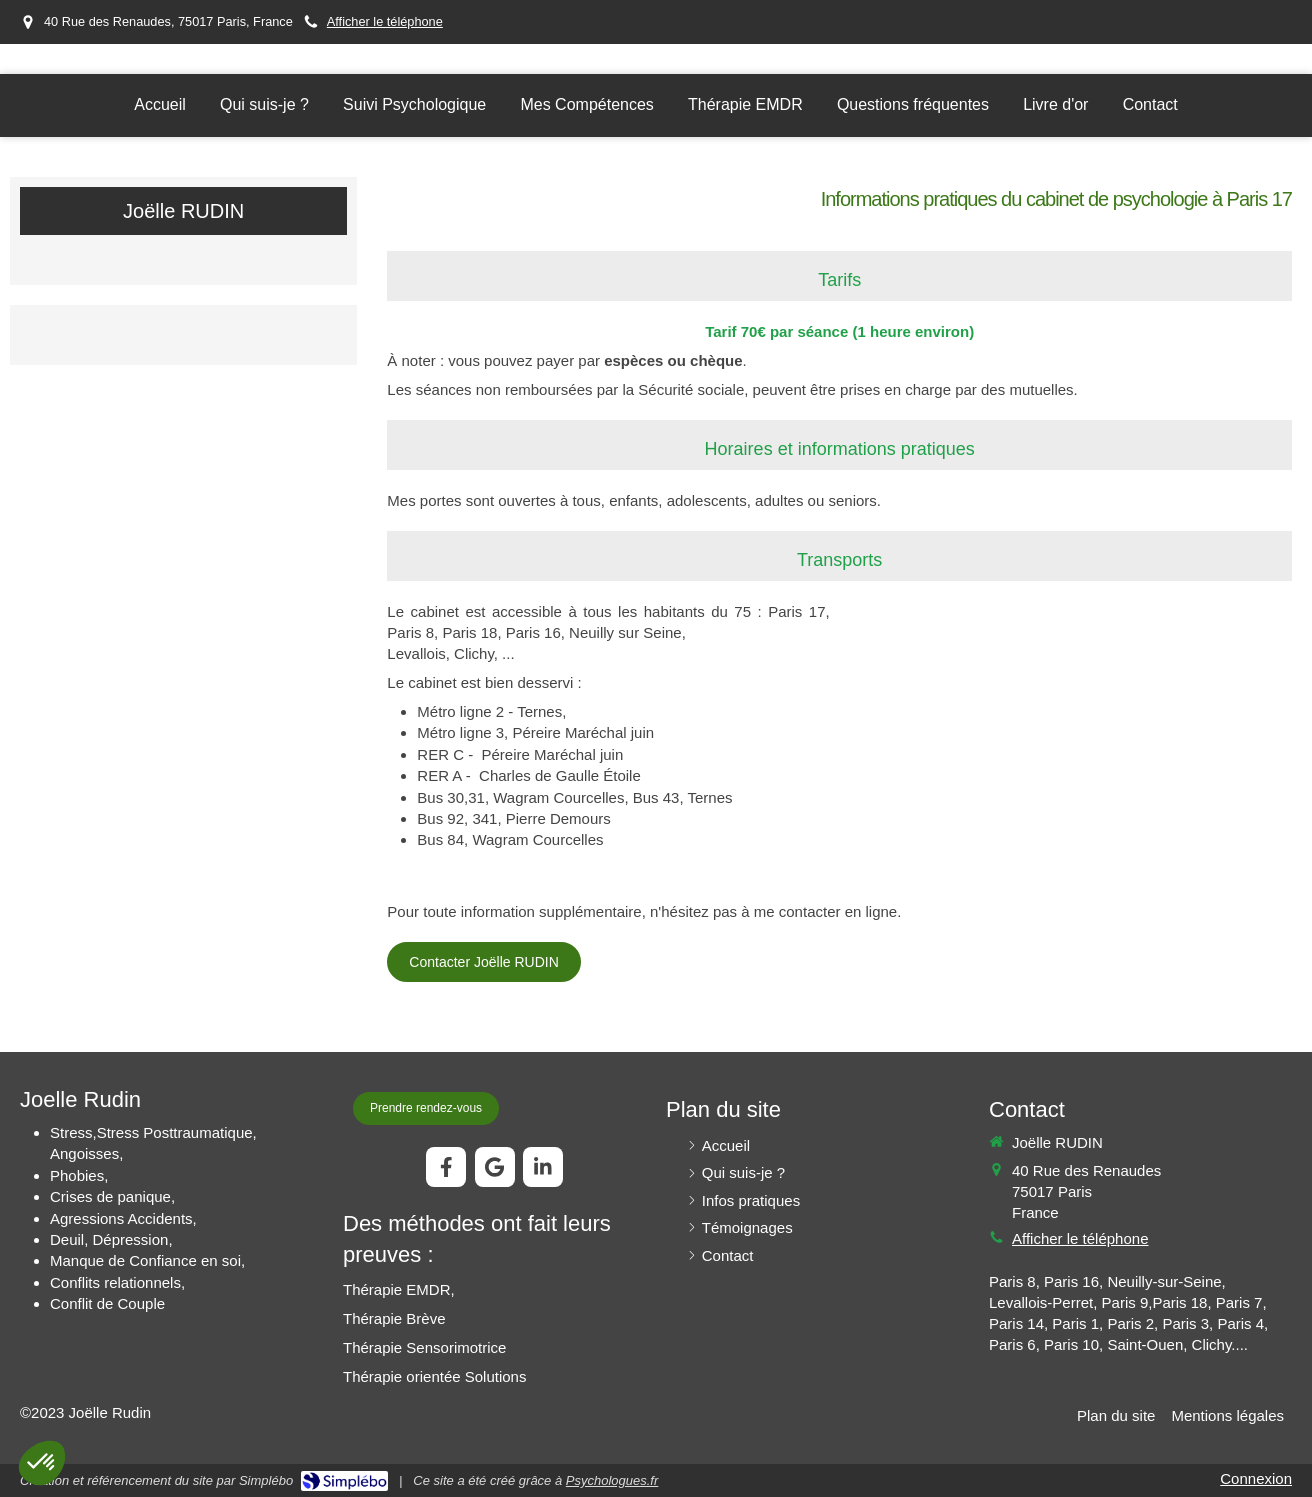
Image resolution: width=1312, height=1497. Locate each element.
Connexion (1256, 1478)
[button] (42, 1463)
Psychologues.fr (612, 1480)
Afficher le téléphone (385, 21)
